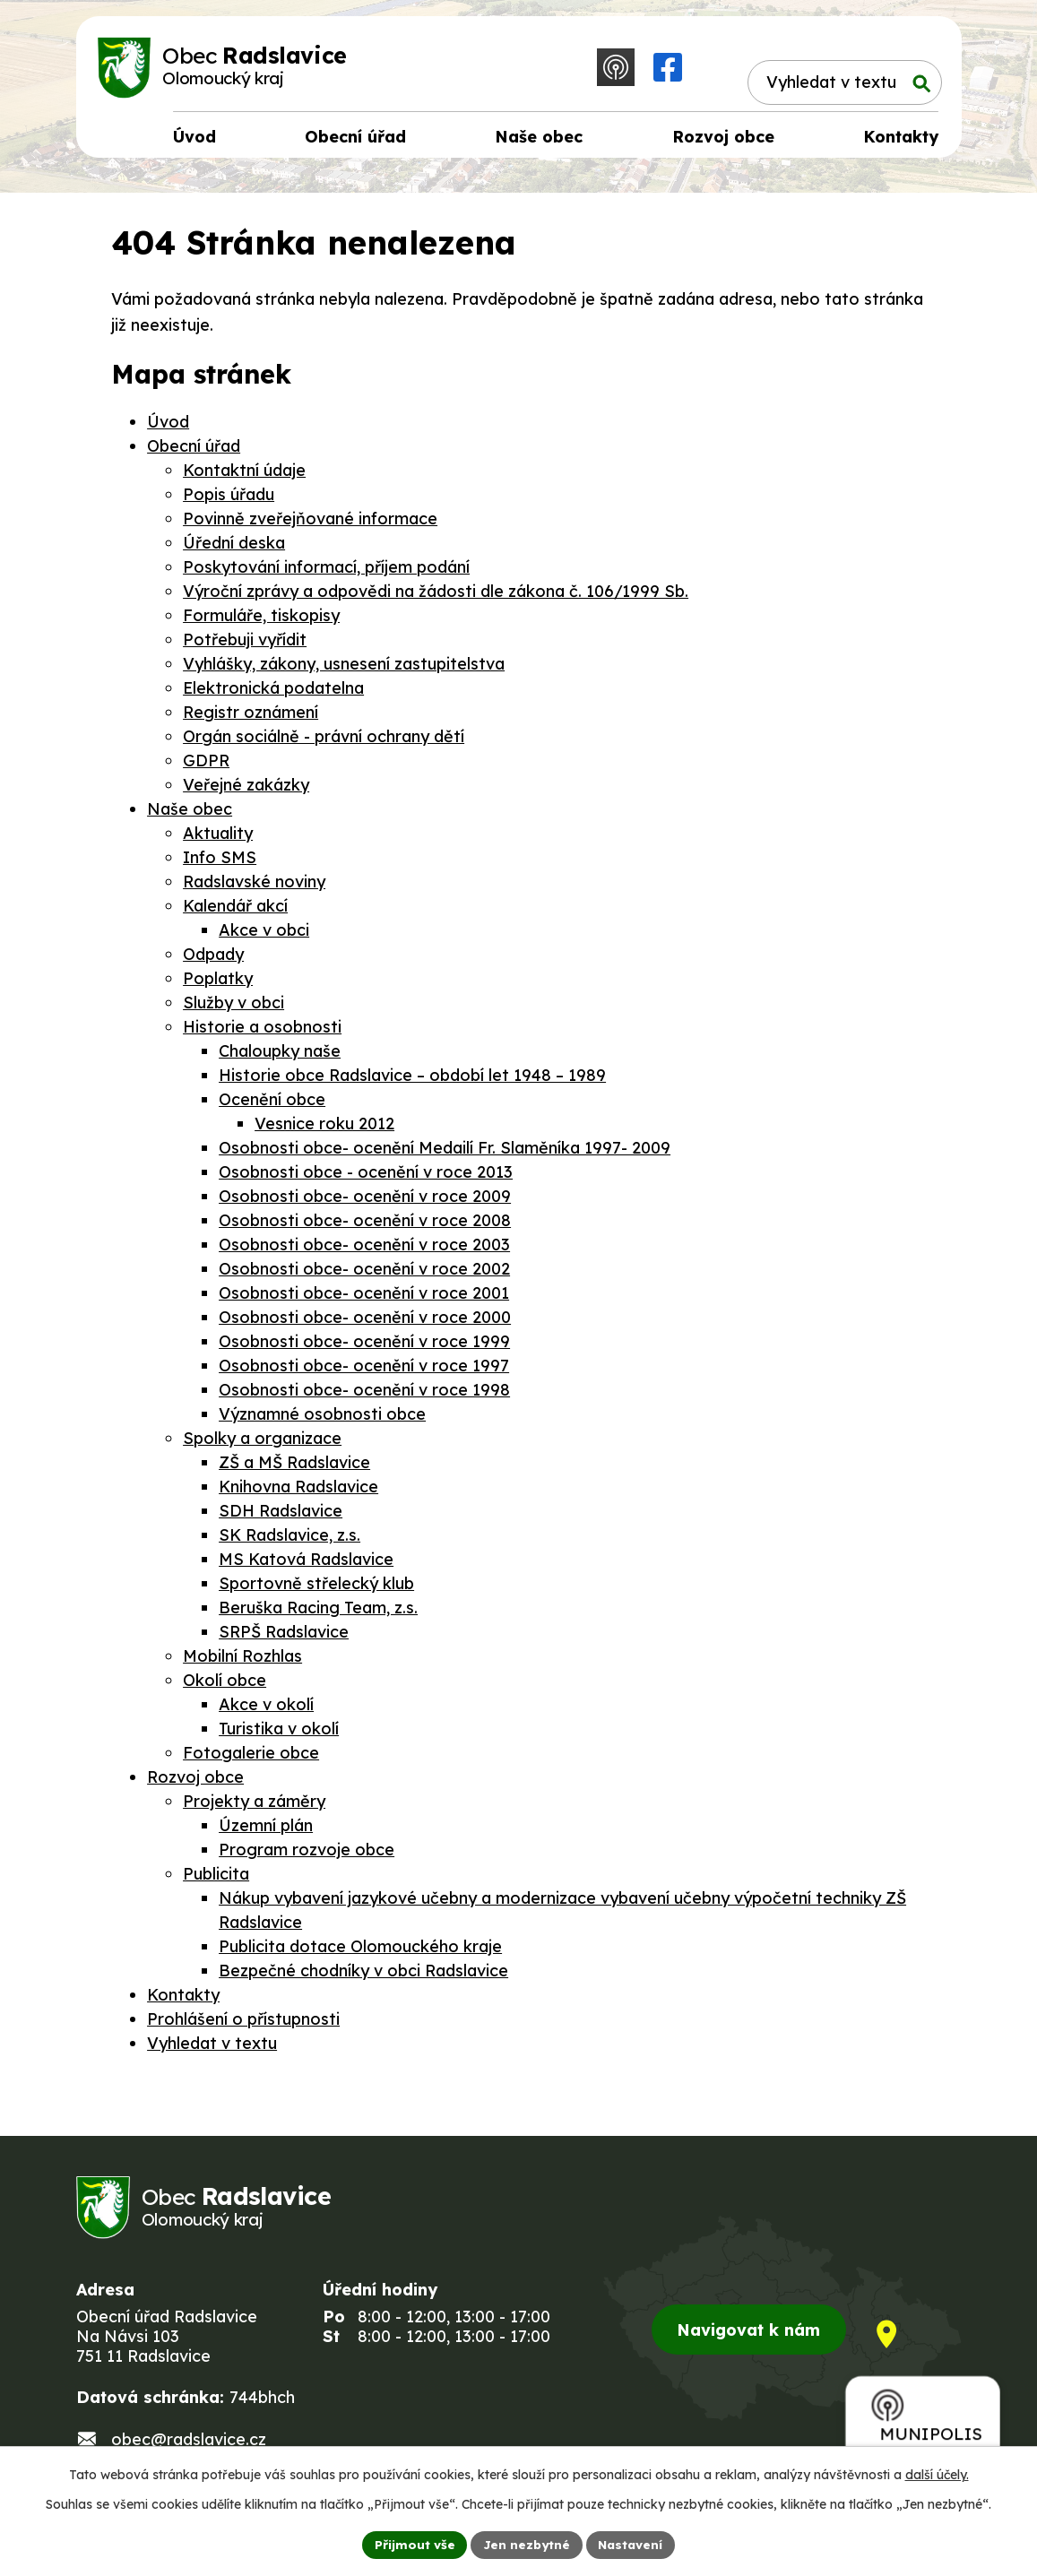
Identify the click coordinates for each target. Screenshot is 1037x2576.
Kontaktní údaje (244, 475)
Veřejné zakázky (246, 790)
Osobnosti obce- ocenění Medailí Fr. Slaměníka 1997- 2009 (444, 1153)
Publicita (216, 1879)
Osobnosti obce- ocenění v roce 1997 (364, 1371)
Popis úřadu (228, 499)
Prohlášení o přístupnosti (243, 2024)
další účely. (937, 2474)
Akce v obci (264, 935)
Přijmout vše (411, 2544)
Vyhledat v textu (212, 2048)
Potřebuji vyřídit (245, 645)
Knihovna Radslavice (298, 1492)
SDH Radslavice (280, 1516)
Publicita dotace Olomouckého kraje (360, 1951)
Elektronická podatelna (273, 693)
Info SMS (219, 862)
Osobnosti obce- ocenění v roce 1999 (364, 1346)
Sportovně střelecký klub (316, 1588)
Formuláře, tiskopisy (261, 620)
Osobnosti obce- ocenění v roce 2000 (365, 1322)
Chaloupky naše (280, 1056)
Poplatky (218, 983)
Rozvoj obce (195, 1782)
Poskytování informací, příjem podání (326, 572)
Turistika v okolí (279, 1734)
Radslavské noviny (254, 887)
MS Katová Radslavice (306, 1564)
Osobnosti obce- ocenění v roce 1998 (364, 1395)
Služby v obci (233, 1008)
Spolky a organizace (262, 1443)
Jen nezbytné (525, 2544)
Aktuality (218, 838)
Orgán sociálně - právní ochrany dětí (323, 741)
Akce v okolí (266, 1709)
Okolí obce (224, 1685)
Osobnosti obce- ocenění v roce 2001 (364, 1298)
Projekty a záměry (254, 1806)
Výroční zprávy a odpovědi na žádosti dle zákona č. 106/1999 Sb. (435, 596)
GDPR (206, 766)
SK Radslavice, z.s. (289, 1540)
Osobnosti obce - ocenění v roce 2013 (366, 1177)
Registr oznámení (250, 717)
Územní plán (266, 1830)
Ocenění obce (272, 1104)
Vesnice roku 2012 (324, 1129)
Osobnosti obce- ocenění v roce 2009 (365, 1201)
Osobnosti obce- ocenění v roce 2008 (365, 1225)
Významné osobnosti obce (322, 1419)
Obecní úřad (193, 451)
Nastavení (632, 2544)
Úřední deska (234, 548)
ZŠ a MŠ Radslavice (294, 1467)
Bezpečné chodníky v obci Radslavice (363, 1976)
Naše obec (189, 814)
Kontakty (183, 2000)
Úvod (168, 427)
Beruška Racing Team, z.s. (318, 1613)
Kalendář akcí (235, 911)
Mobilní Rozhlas (242, 1661)
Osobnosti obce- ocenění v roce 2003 (364, 1250)
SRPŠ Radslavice (284, 1637)
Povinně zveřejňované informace (310, 524)
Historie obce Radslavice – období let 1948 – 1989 (412, 1080)
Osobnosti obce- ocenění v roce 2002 (364, 1274)
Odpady (213, 959)
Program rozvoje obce (306, 1855)
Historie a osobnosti (262, 1032)
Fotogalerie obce (251, 1758)
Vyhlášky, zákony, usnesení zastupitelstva (344, 669)
